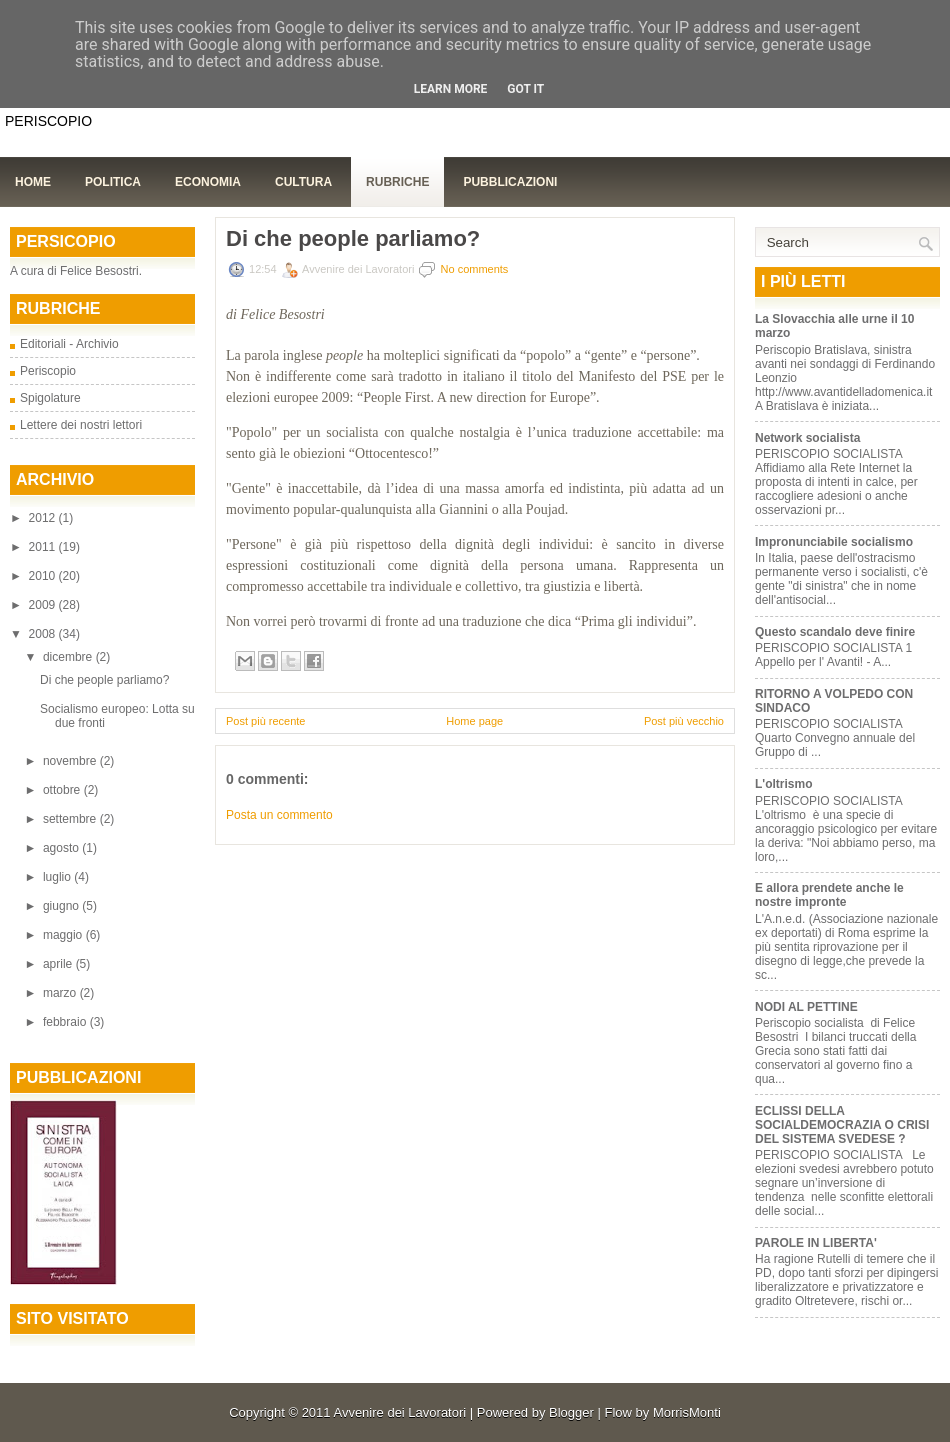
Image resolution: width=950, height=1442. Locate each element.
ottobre (63, 790)
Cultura (303, 182)
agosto (62, 848)
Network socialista (807, 438)
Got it (525, 89)
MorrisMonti (687, 1412)
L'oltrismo (785, 784)
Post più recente (266, 721)
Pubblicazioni (510, 182)
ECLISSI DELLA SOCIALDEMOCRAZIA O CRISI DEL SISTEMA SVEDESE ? (842, 1125)
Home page (474, 721)
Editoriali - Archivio (69, 344)
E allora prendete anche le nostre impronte (829, 895)
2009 (44, 605)
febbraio (66, 1022)
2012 (44, 518)
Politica (113, 182)
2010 (44, 576)
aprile (59, 964)
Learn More (451, 89)
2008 (44, 634)
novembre (71, 761)
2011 (44, 547)
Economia (208, 182)
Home (33, 182)
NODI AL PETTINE (806, 1007)
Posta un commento (279, 815)
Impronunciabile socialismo (834, 542)
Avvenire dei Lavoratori (399, 1412)
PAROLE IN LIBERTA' (816, 1243)
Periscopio (48, 371)
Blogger (571, 1412)
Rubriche (397, 182)
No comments (475, 269)
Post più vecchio (684, 721)
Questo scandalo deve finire (835, 632)
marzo (61, 993)
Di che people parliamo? (104, 680)
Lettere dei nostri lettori (81, 425)
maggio (64, 935)
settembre (71, 819)
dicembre (69, 657)
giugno (62, 906)
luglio (58, 877)
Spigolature (50, 398)
